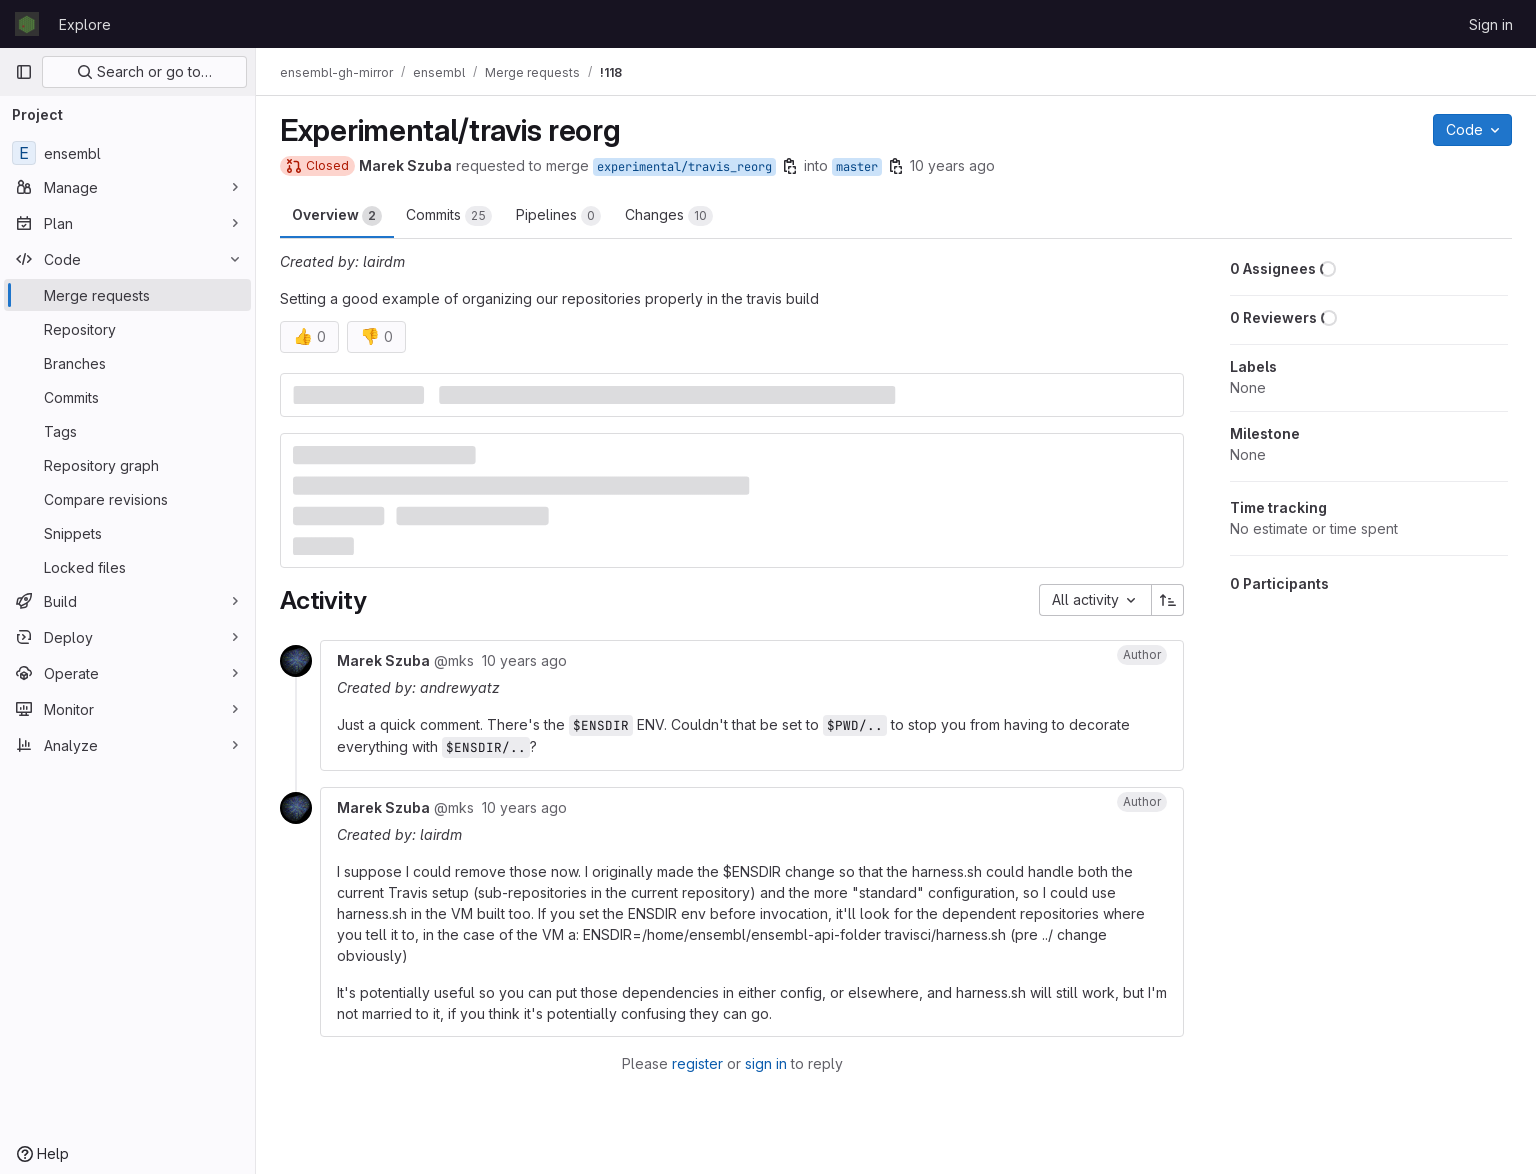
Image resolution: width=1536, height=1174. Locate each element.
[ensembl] (127, 153)
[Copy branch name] (790, 166)
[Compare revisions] (127, 499)
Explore (85, 24)
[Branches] (127, 363)
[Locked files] (127, 567)
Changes (669, 216)
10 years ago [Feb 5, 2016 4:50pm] (952, 165)
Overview (337, 216)
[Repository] (127, 329)
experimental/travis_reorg (684, 167)
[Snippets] (127, 533)
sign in (766, 1063)
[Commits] (127, 397)
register (697, 1063)
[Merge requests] (127, 295)
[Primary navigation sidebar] (24, 72)
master (857, 167)
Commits (449, 216)
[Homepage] (27, 24)
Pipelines (558, 216)
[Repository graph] (127, 465)
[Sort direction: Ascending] (1168, 600)
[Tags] (127, 431)
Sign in (1491, 24)
